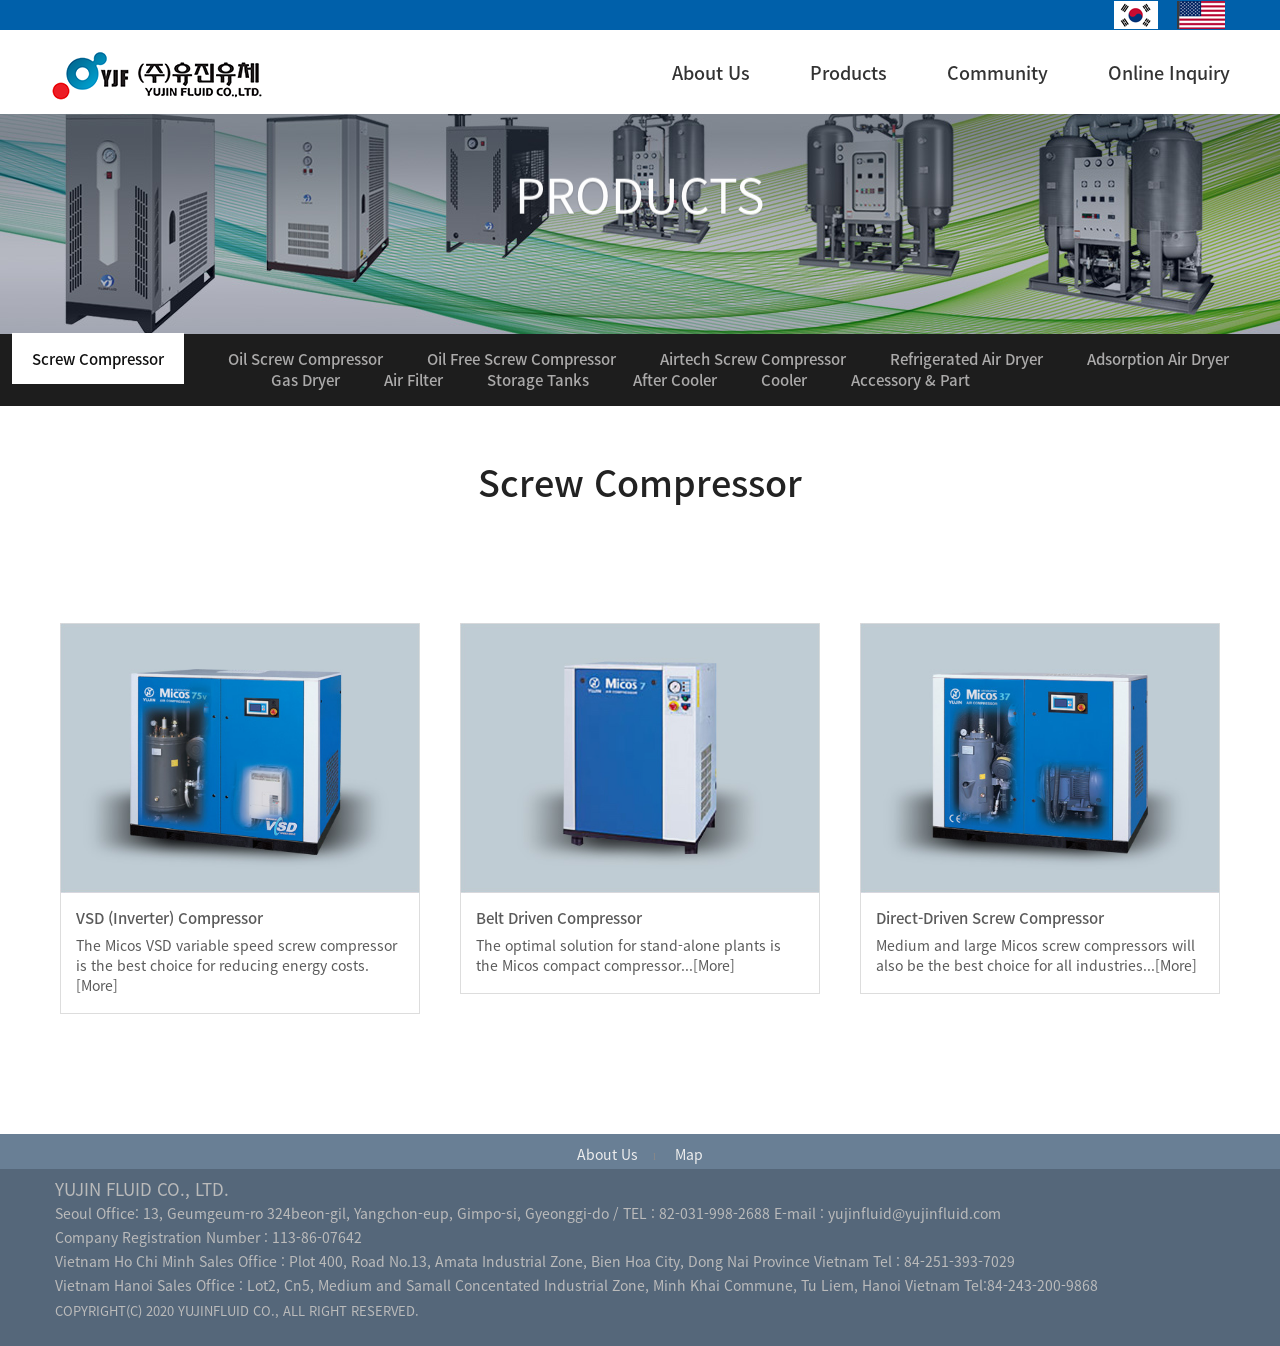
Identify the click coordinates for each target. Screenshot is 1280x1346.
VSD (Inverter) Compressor (169, 918)
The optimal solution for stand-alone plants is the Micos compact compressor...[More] (628, 955)
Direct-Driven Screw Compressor (990, 918)
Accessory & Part (910, 380)
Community (997, 72)
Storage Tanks (538, 380)
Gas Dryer (305, 380)
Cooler (784, 380)
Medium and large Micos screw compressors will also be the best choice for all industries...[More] (1036, 955)
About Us (711, 72)
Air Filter (413, 380)
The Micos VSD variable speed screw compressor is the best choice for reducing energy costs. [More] (236, 965)
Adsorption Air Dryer (1158, 359)
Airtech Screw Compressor (753, 359)
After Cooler (675, 380)
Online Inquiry (1169, 72)
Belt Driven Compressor (559, 918)
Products (848, 72)
